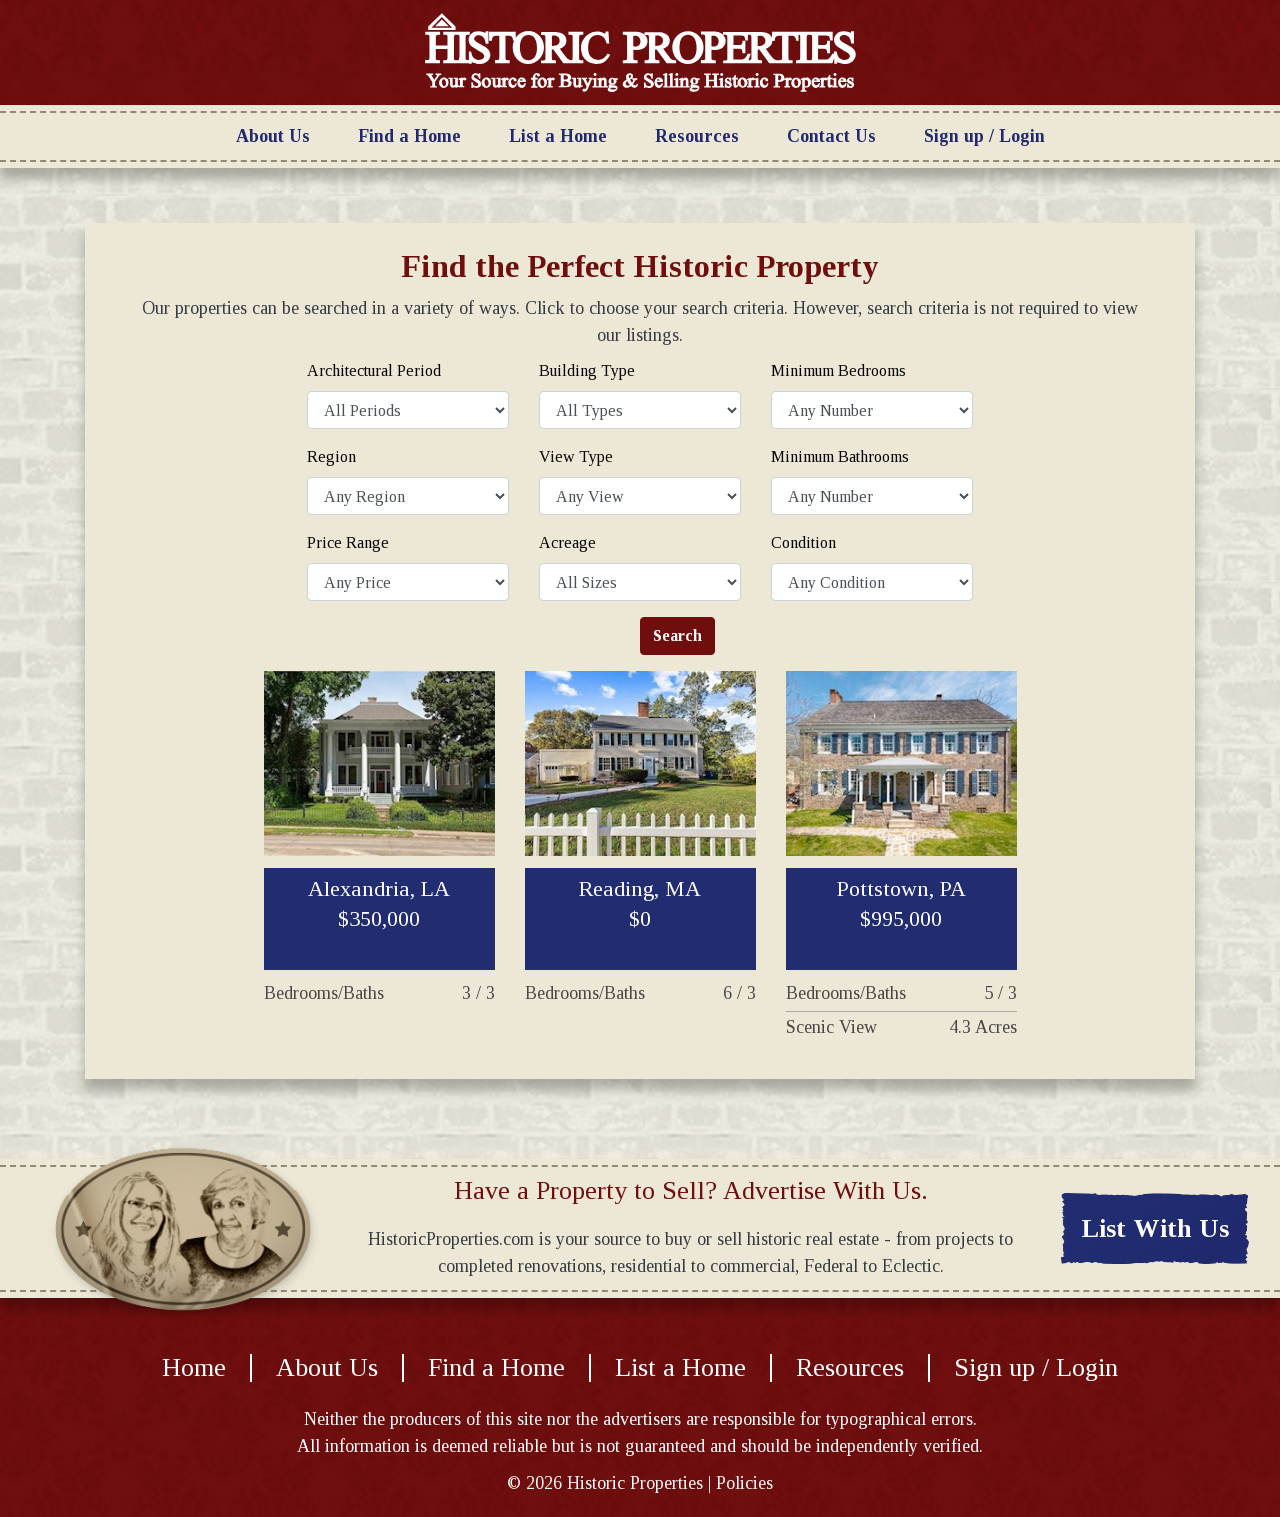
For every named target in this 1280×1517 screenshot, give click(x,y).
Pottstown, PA (901, 903)
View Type (576, 456)
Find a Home (409, 136)
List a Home (558, 136)
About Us (273, 136)
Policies (744, 1483)
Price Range (348, 542)
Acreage (567, 542)
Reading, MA (640, 903)
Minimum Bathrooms (840, 456)
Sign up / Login (984, 136)
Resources (697, 136)
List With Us (1155, 1228)
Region (331, 456)
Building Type (587, 370)
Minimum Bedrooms (838, 370)
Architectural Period (374, 370)
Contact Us (831, 136)
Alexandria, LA (379, 903)
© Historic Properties (605, 1483)
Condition (803, 542)
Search (677, 635)
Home (194, 1368)
